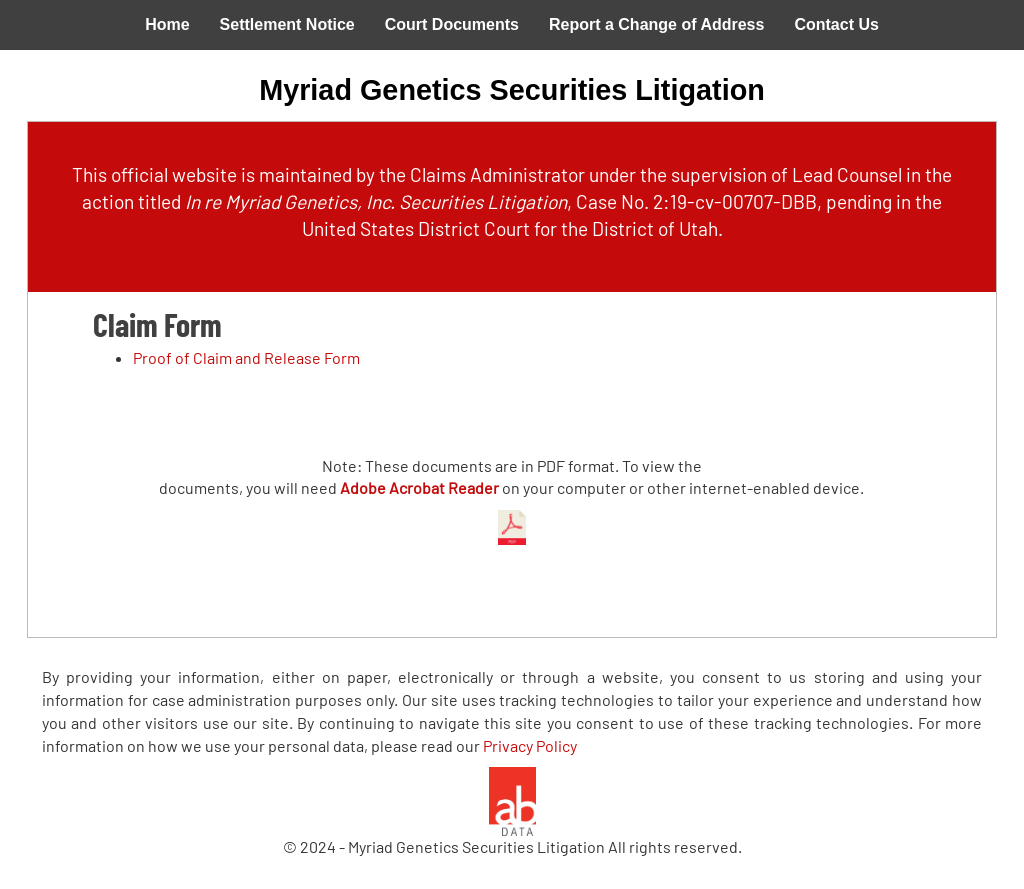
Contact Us (836, 24)
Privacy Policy (530, 745)
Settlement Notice (287, 24)
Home (167, 24)
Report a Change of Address (656, 24)
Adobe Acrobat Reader (419, 487)
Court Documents (452, 24)
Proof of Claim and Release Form (246, 357)
